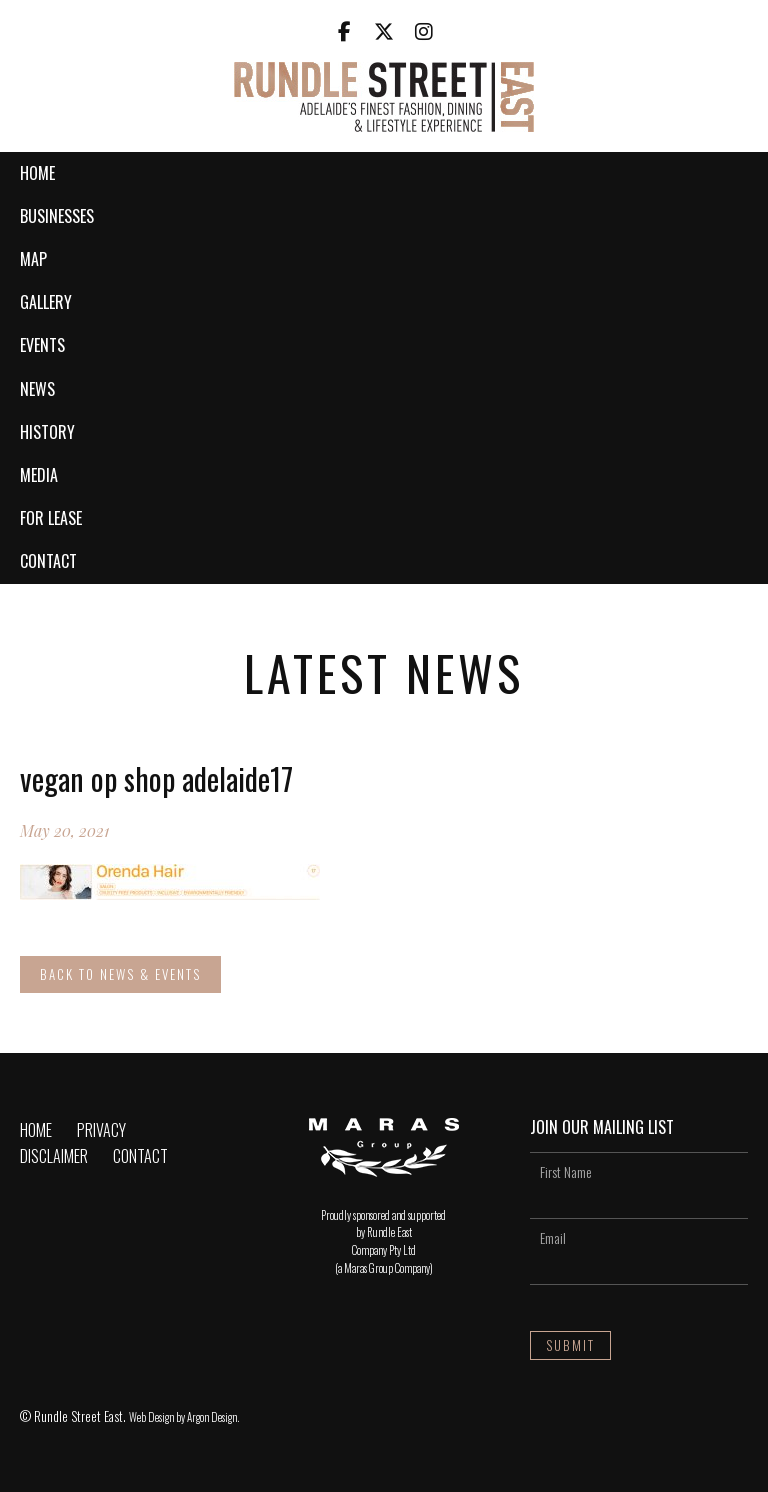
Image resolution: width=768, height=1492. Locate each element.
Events (42, 345)
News (37, 389)
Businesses (57, 216)
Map (33, 259)
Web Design (151, 1417)
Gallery (46, 302)
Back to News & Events (120, 974)
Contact (48, 561)
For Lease (51, 518)
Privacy (101, 1130)
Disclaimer (54, 1156)
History (47, 432)
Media (39, 475)
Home (37, 173)
